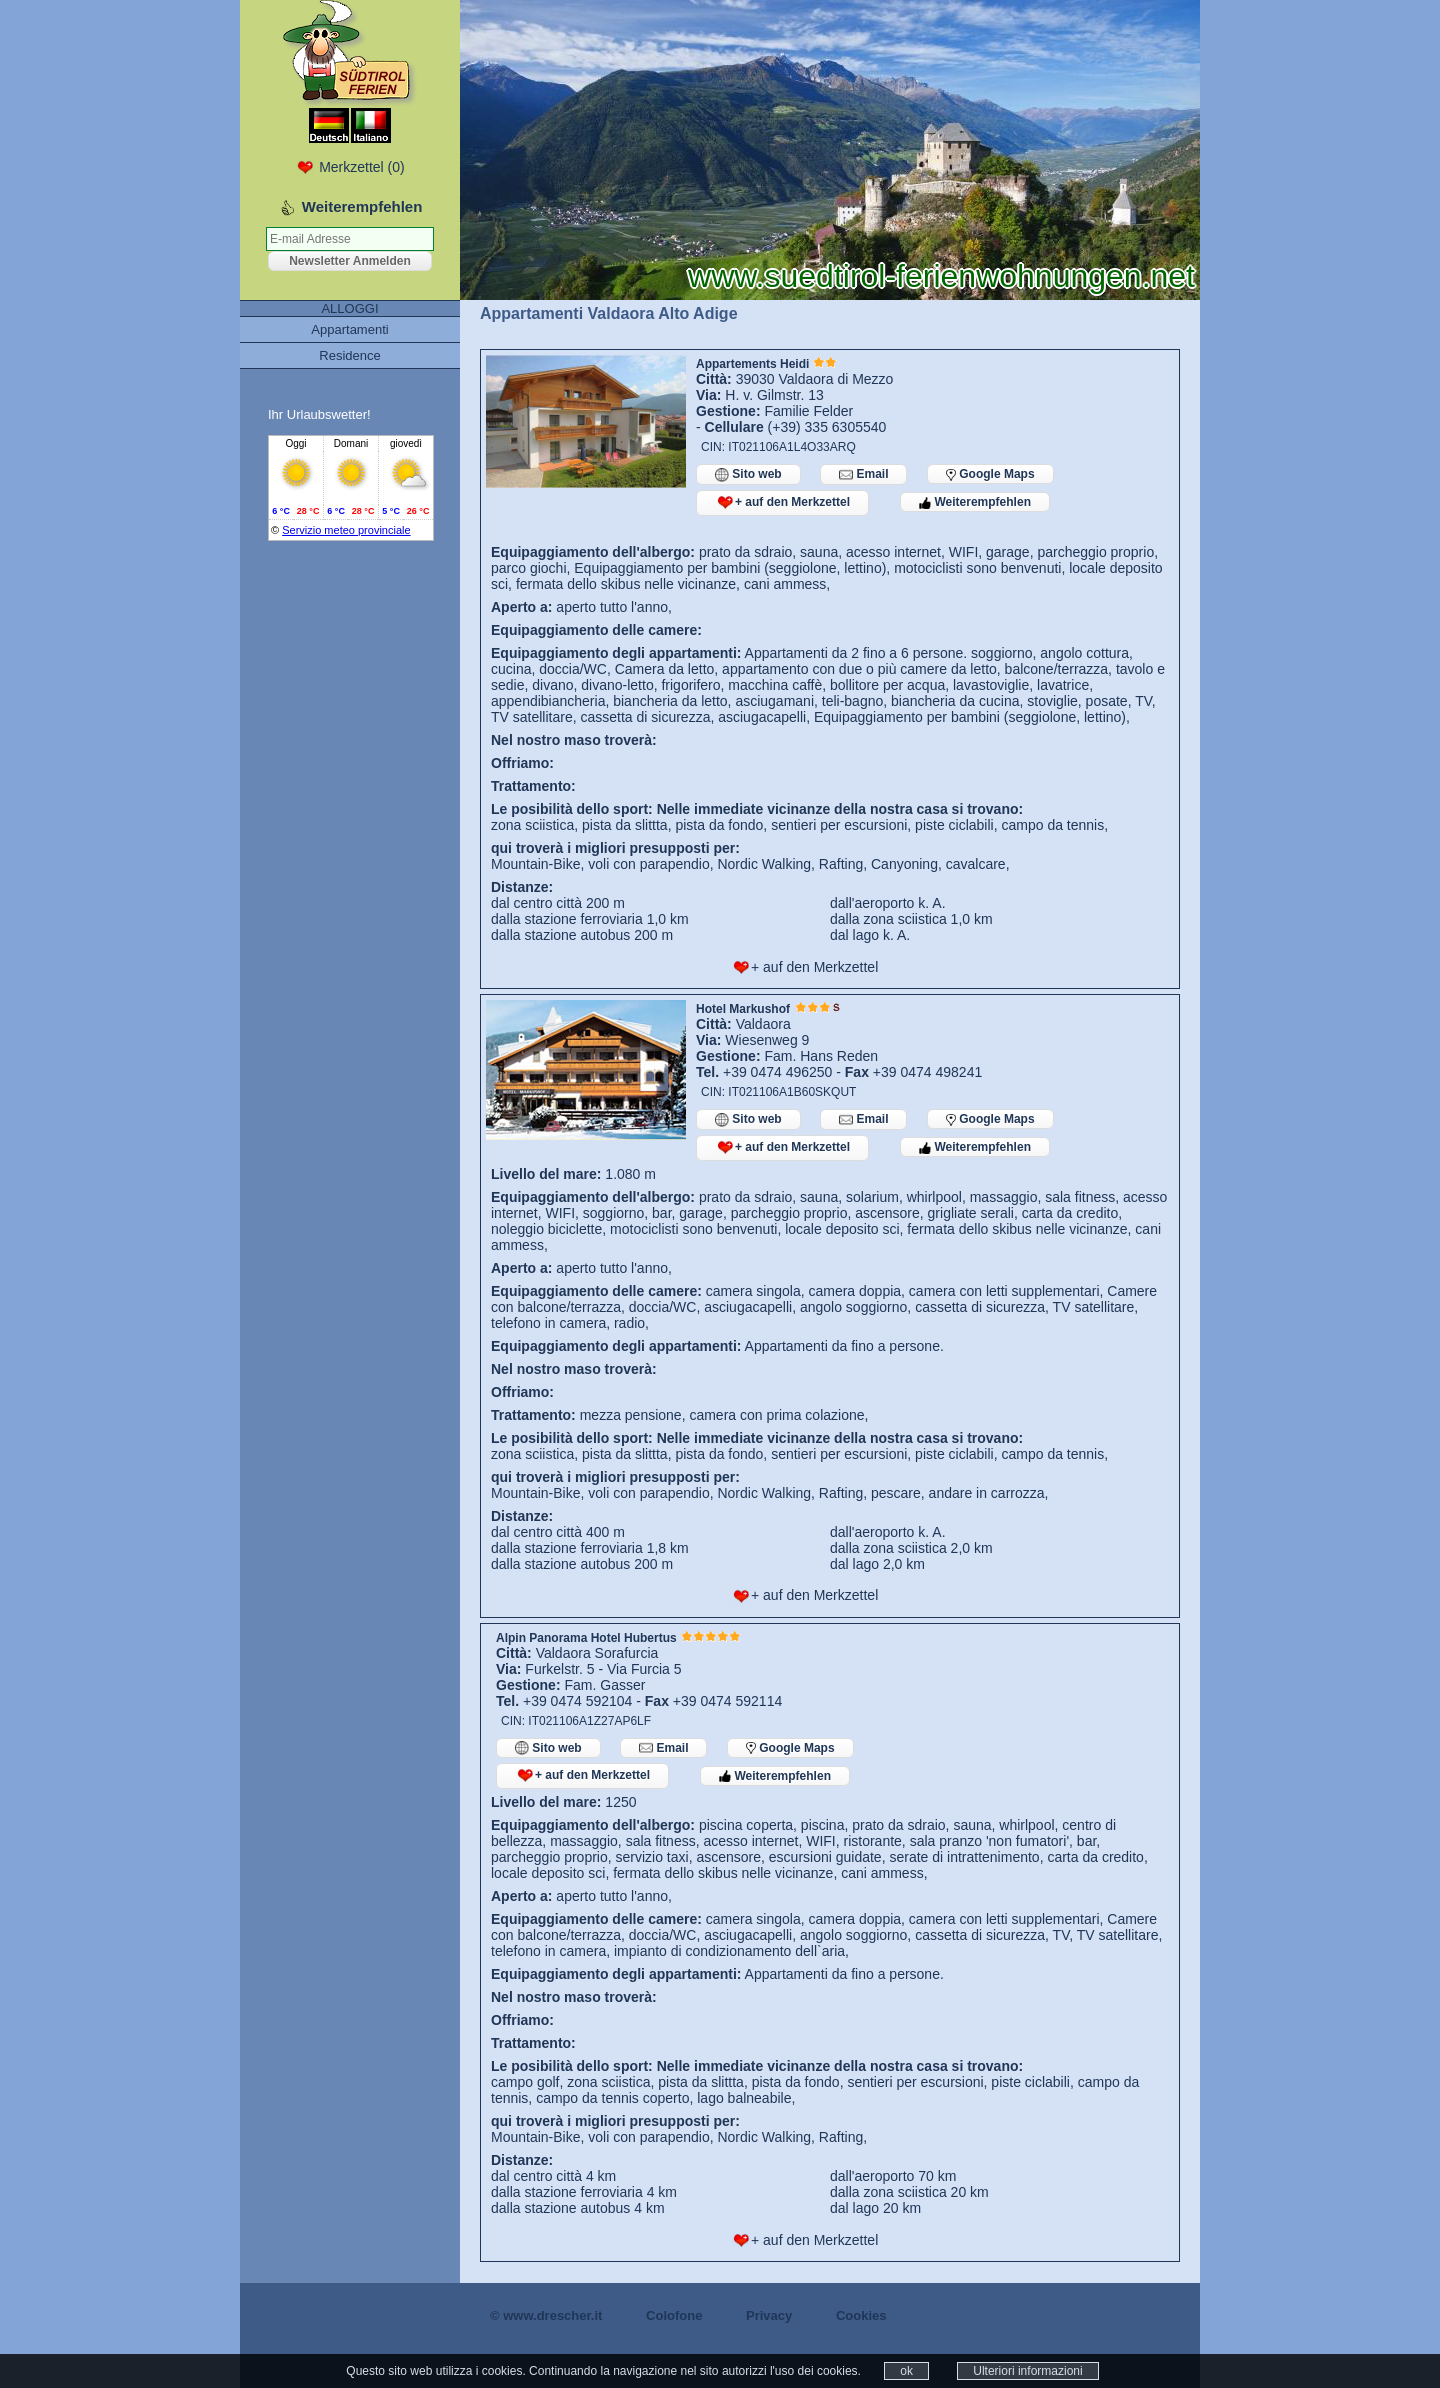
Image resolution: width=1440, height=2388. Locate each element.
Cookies (861, 2315)
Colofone (674, 2315)
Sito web (748, 474)
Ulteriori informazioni (1027, 2371)
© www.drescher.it (546, 2315)
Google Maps (990, 474)
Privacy (769, 2315)
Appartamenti (349, 329)
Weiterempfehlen (975, 502)
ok (906, 2371)
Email (863, 474)
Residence (349, 355)
